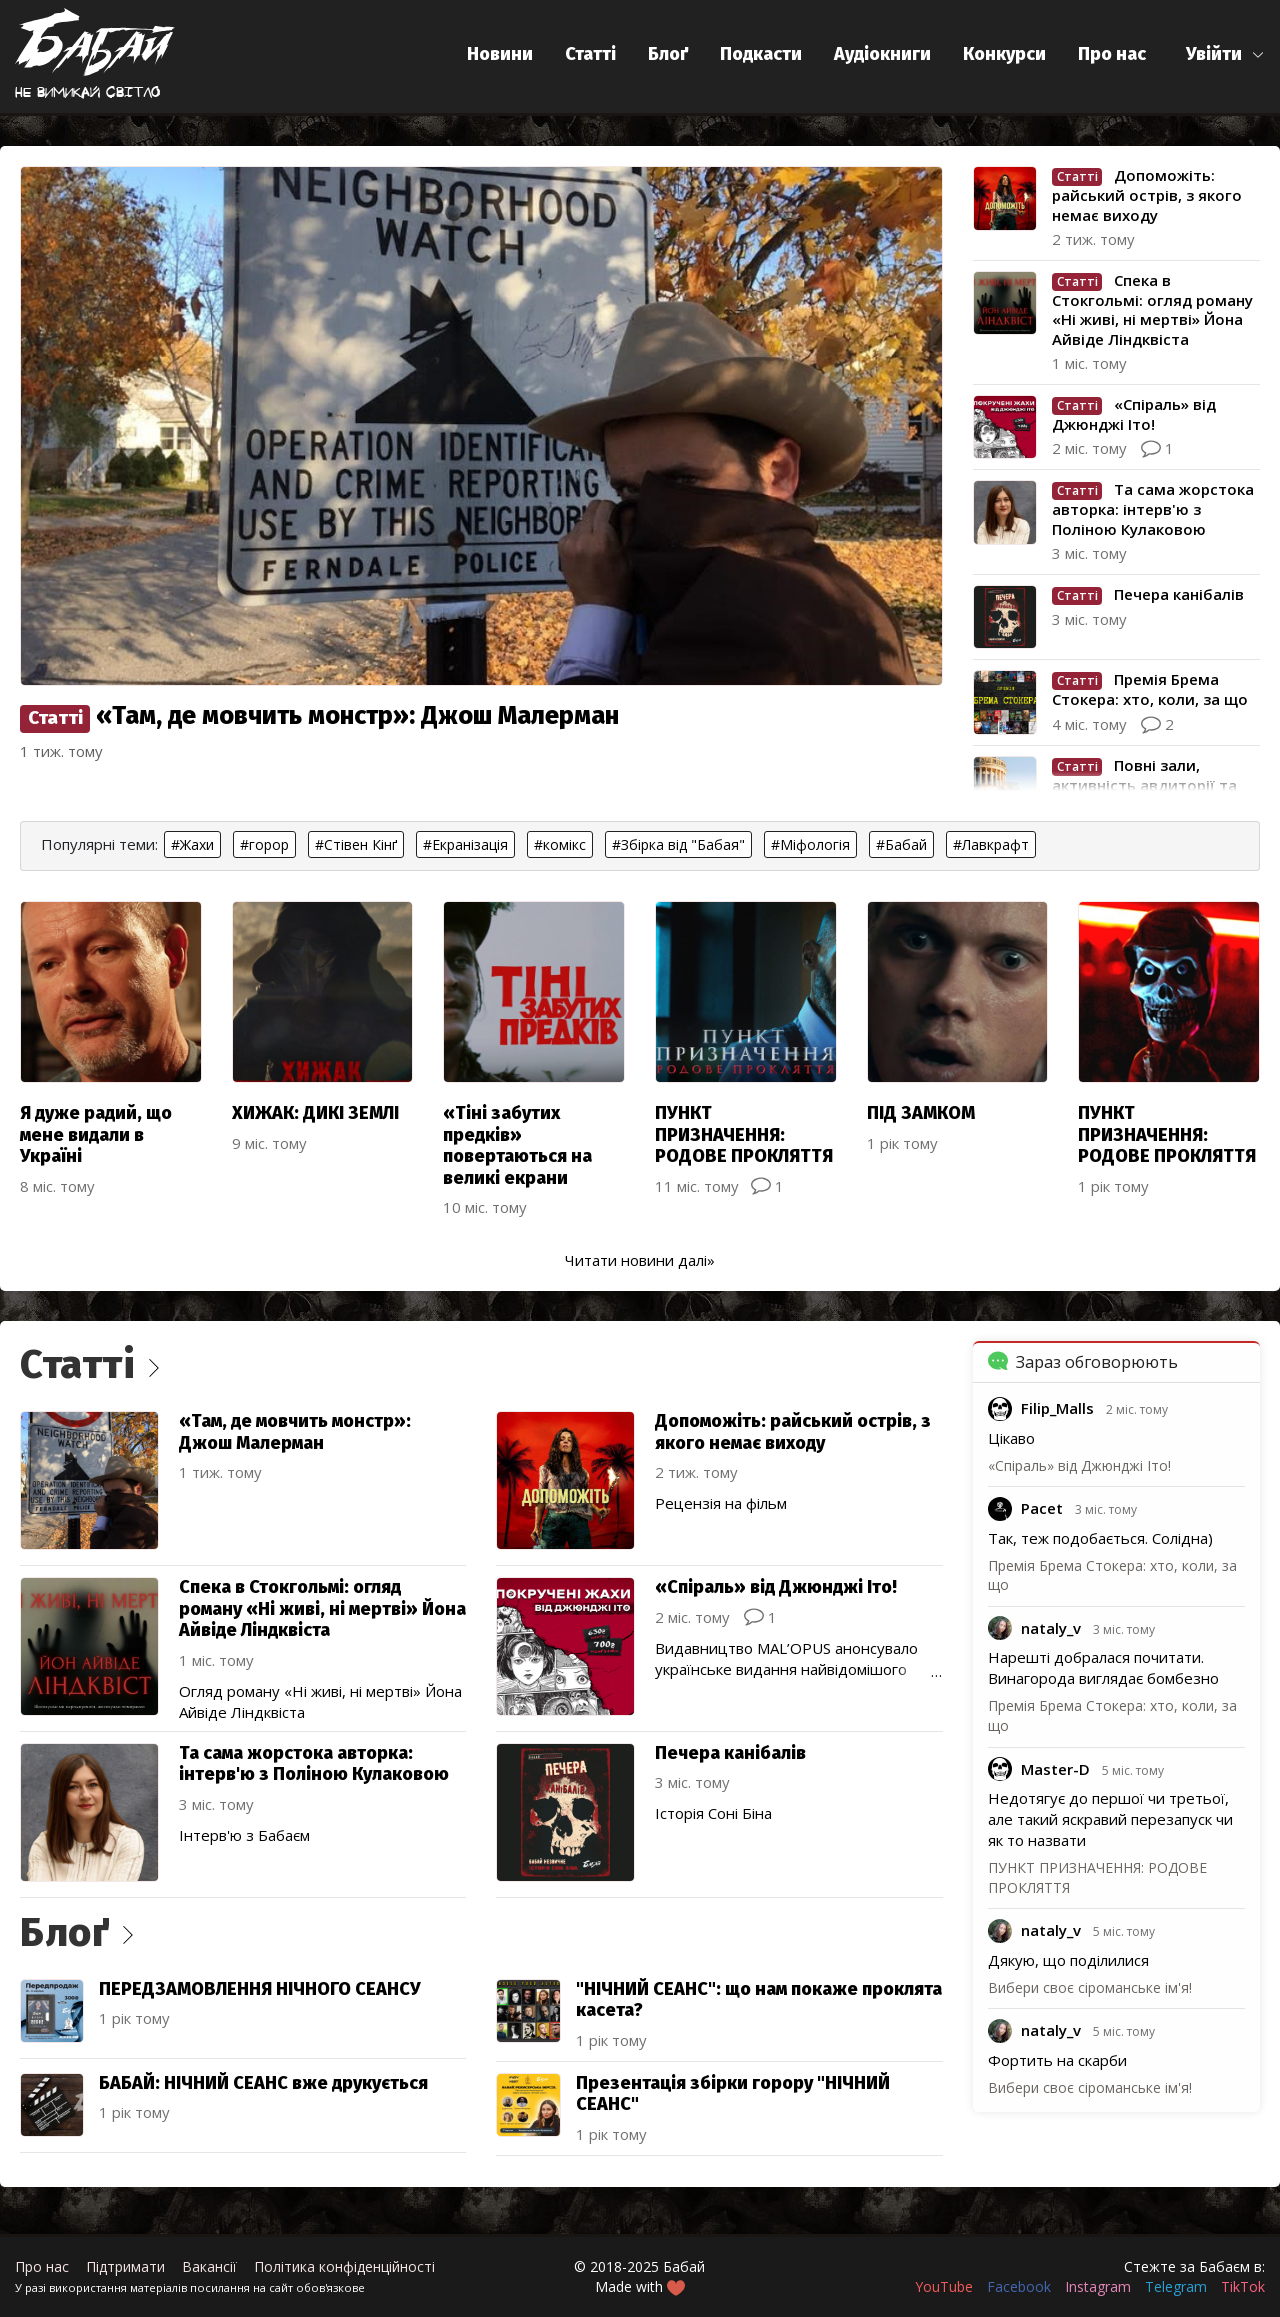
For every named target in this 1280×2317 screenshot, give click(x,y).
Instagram (1098, 2286)
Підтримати (125, 2266)
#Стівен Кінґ (356, 844)
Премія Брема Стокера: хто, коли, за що (1112, 1575)
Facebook (1019, 2286)
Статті (590, 54)
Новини (500, 54)
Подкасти (761, 54)
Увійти (1214, 54)
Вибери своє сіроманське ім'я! (1090, 1987)
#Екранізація (465, 844)
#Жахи (192, 844)
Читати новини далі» (640, 1260)
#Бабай (901, 844)
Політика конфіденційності (344, 2266)
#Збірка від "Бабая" (678, 844)
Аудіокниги (882, 54)
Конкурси (1004, 54)
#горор (264, 844)
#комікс (560, 844)
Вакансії (209, 2266)
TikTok (1243, 2286)
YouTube (944, 2286)
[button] (1225, 54)
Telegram (1176, 2286)
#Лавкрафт (991, 844)
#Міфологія (810, 844)
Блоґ (668, 54)
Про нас (1112, 54)
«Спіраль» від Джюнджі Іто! (1079, 1465)
